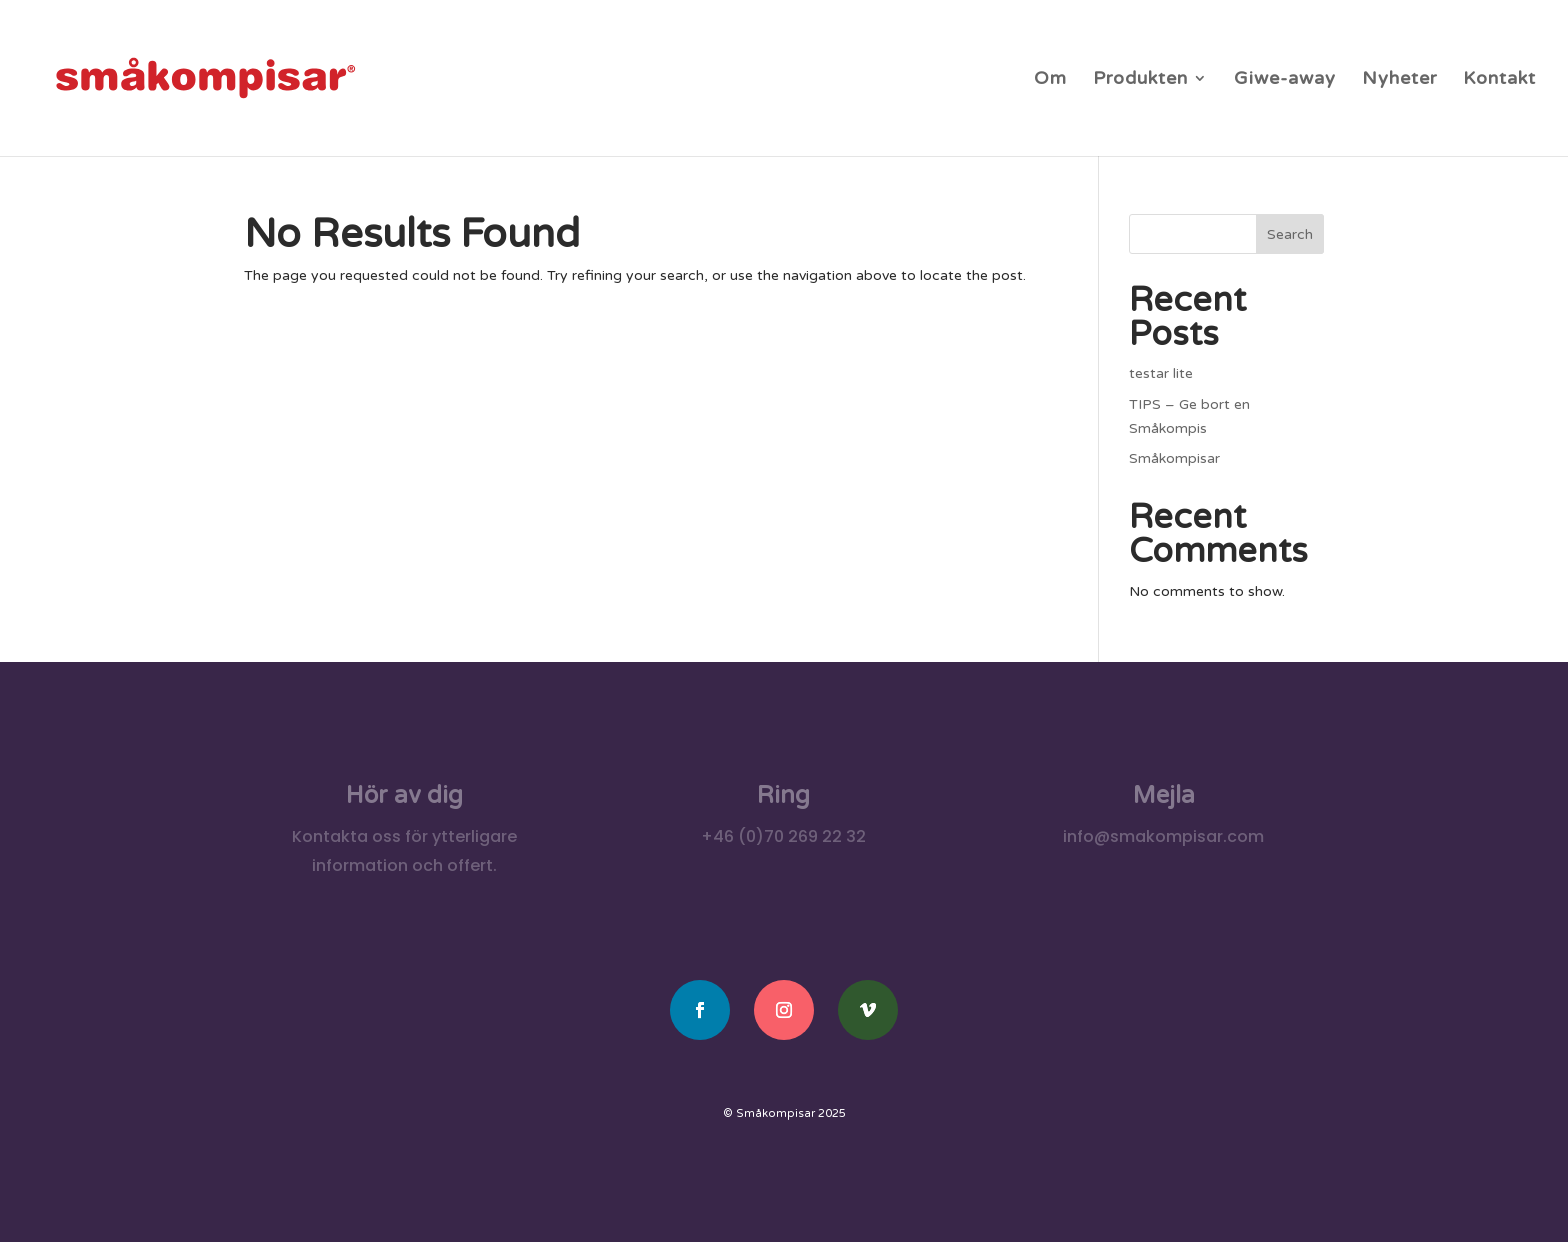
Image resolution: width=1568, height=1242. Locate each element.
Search (1290, 234)
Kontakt (1499, 80)
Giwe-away (1285, 80)
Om (1050, 80)
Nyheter (1399, 80)
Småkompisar (1174, 458)
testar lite (1161, 373)
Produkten (1140, 80)
